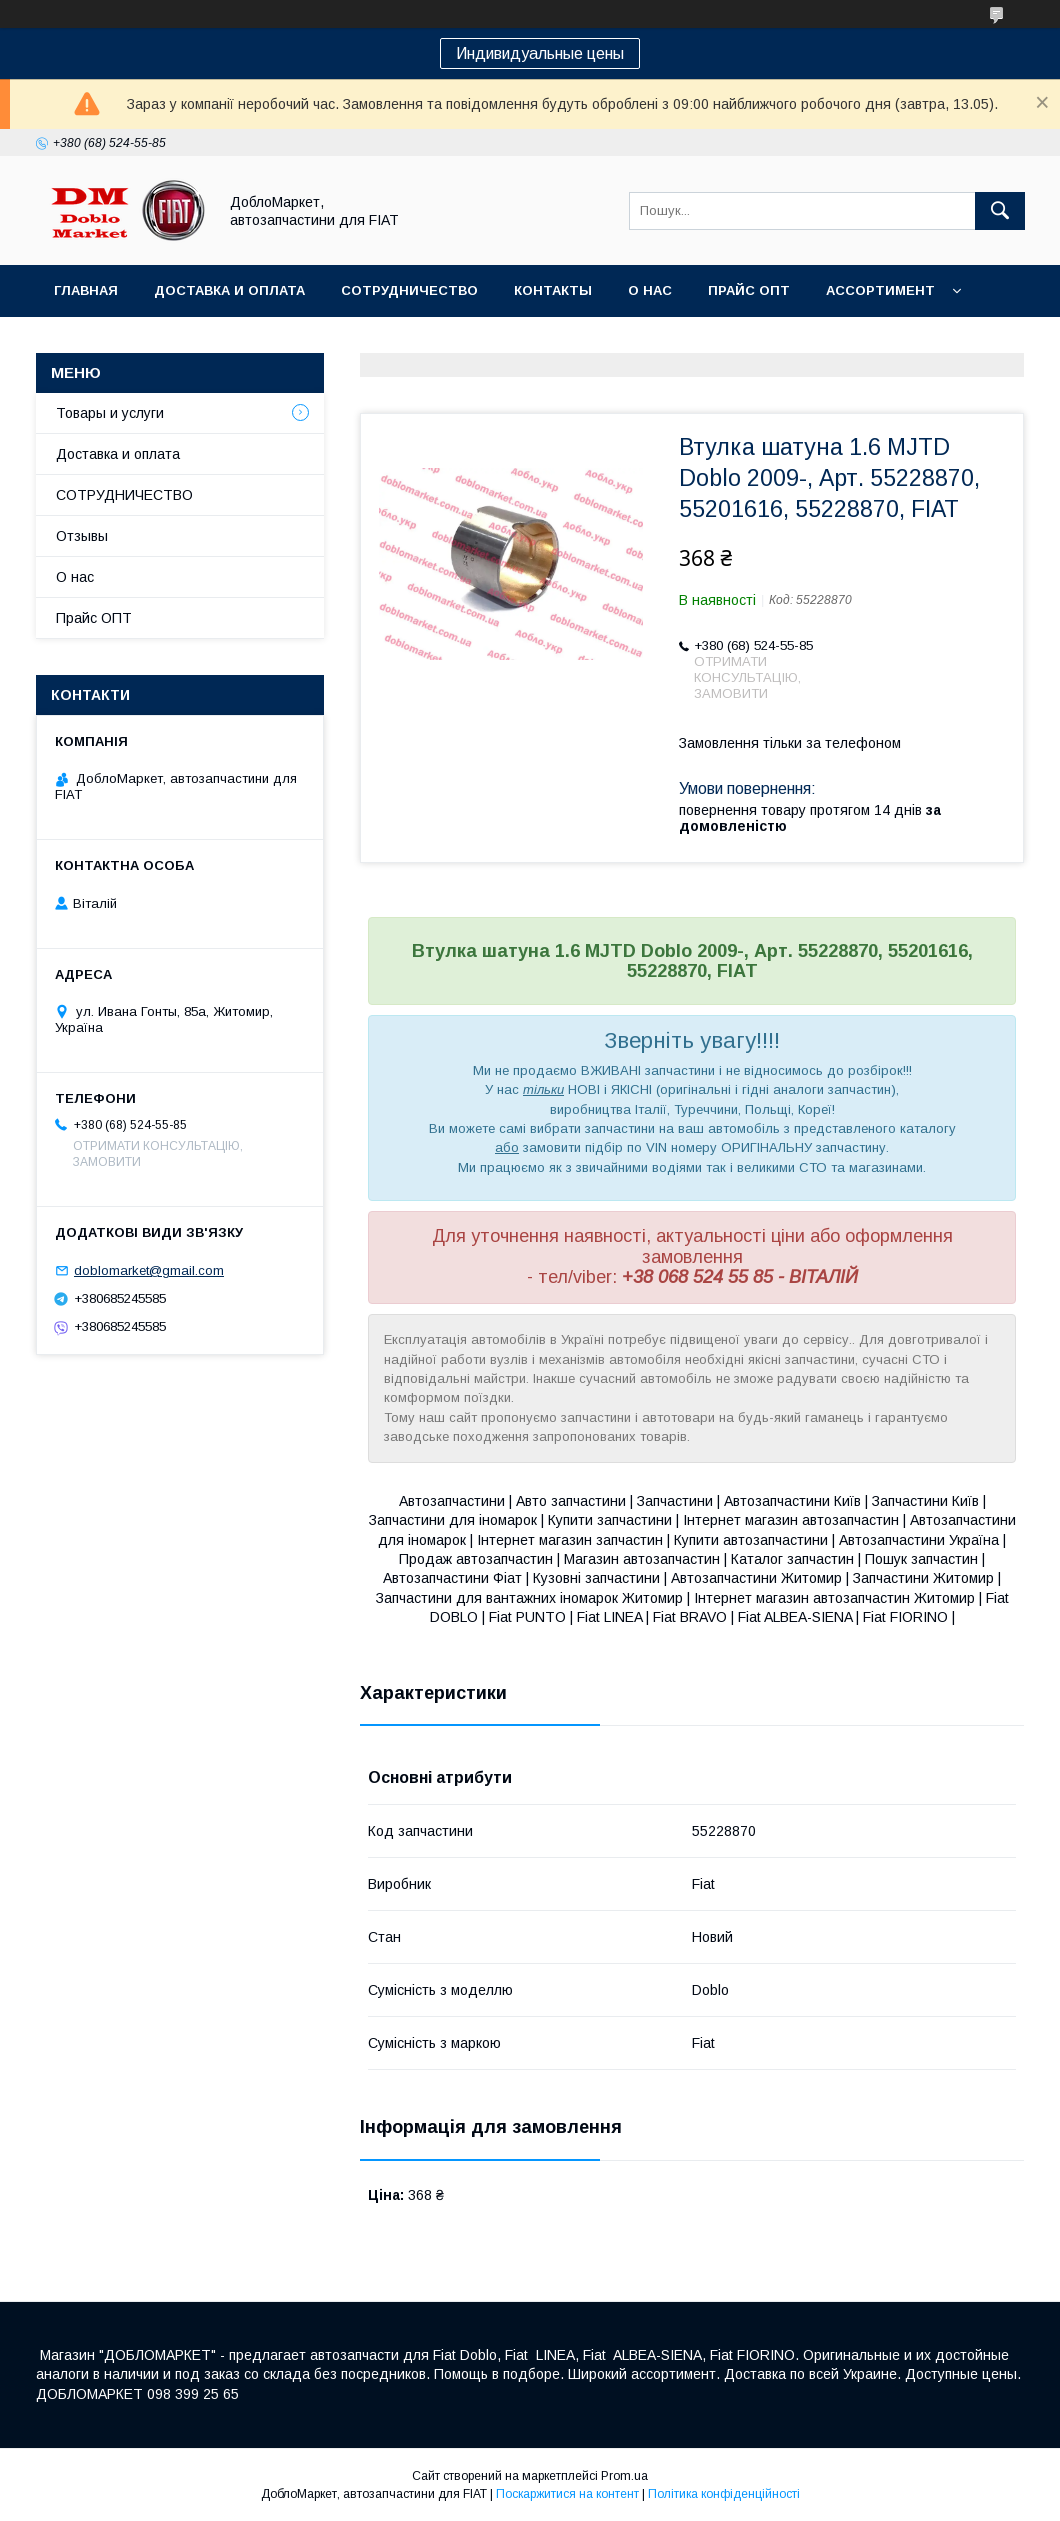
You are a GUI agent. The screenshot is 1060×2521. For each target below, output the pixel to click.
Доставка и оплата (229, 290)
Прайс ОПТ (749, 290)
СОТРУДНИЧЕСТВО (124, 495)
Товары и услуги (110, 413)
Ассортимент (880, 290)
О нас (650, 290)
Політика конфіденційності (724, 2494)
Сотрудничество (409, 290)
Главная (86, 290)
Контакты (553, 290)
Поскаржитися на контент (567, 2494)
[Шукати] (1000, 211)
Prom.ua (624, 2476)
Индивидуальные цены (540, 53)
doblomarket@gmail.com (149, 1270)
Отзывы (82, 536)
